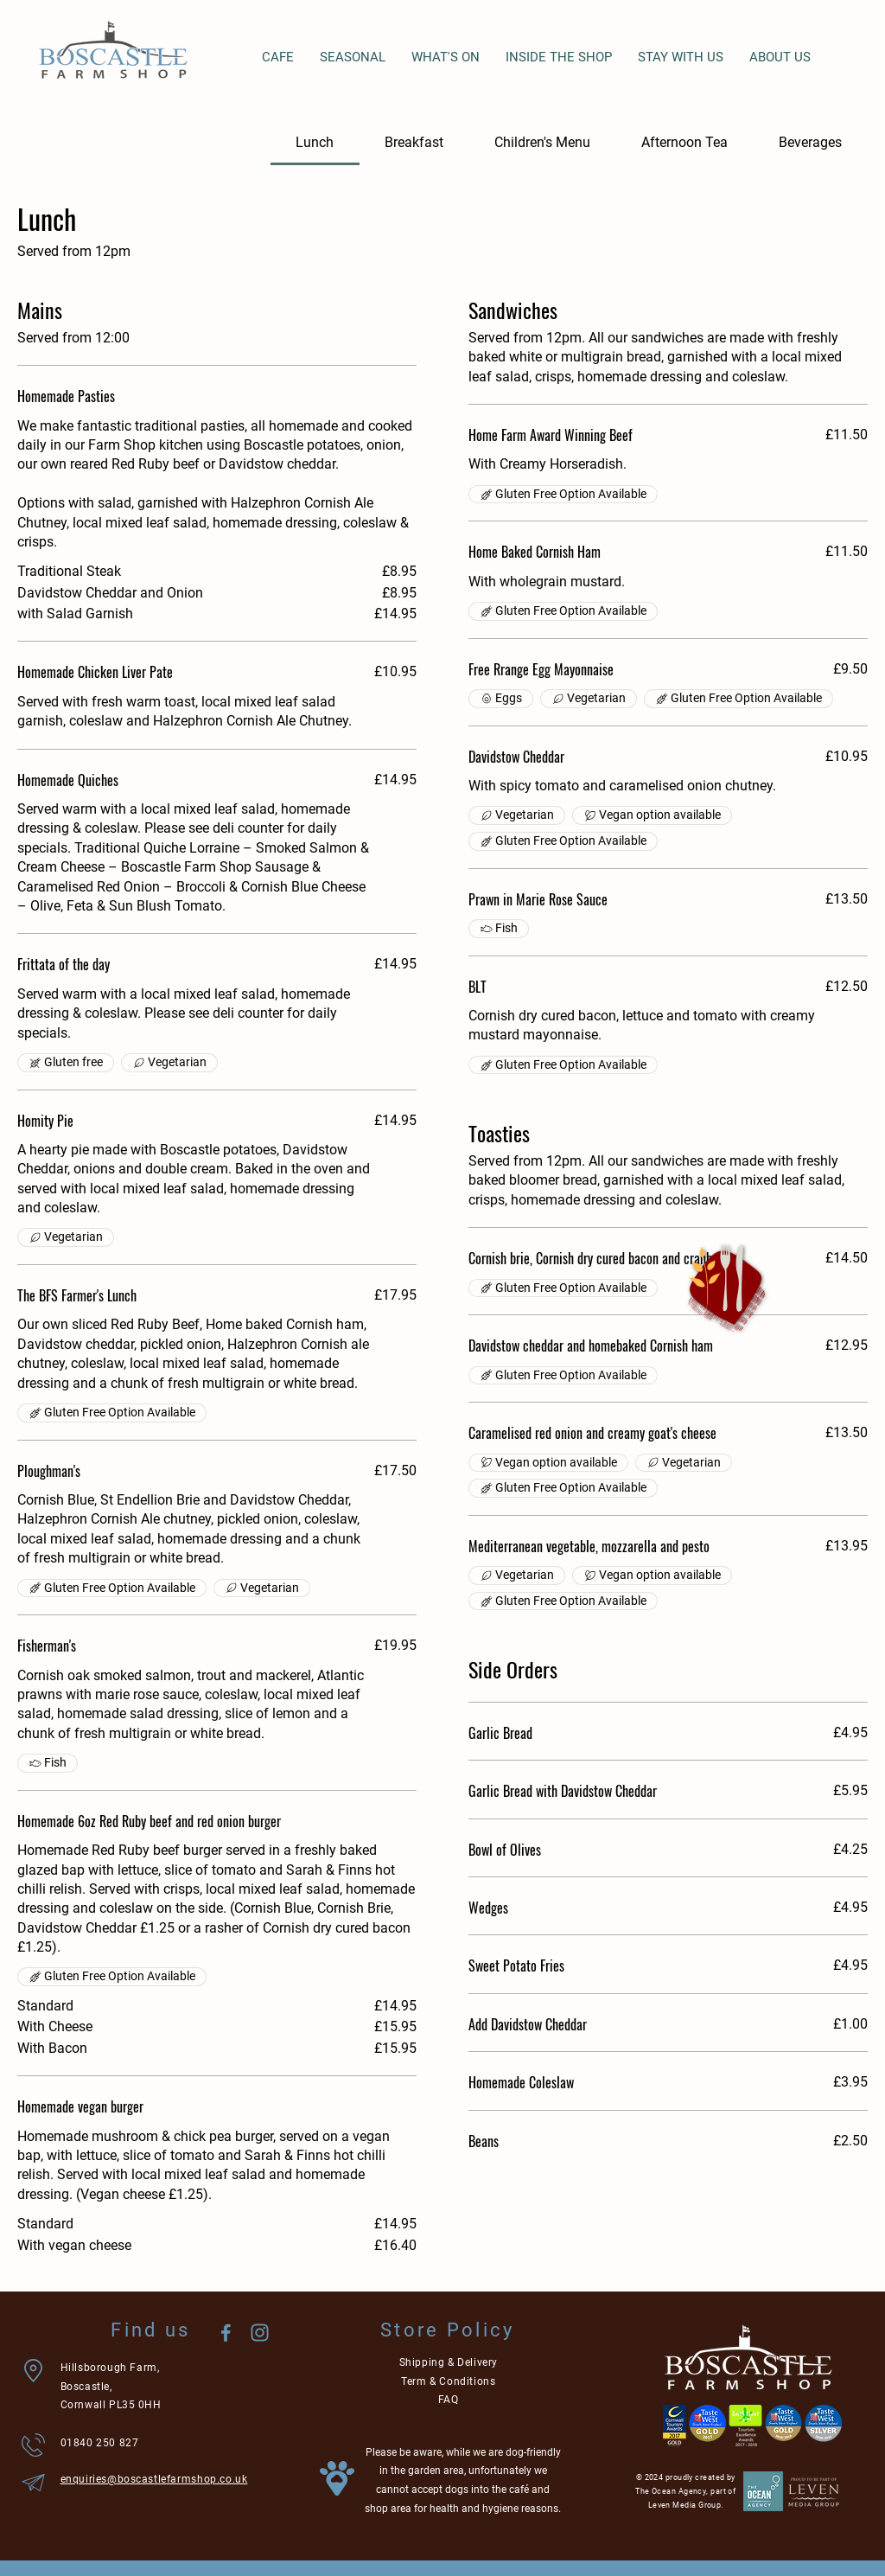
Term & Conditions (448, 2381)
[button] (726, 1288)
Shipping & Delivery (448, 2362)
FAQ (448, 2400)
